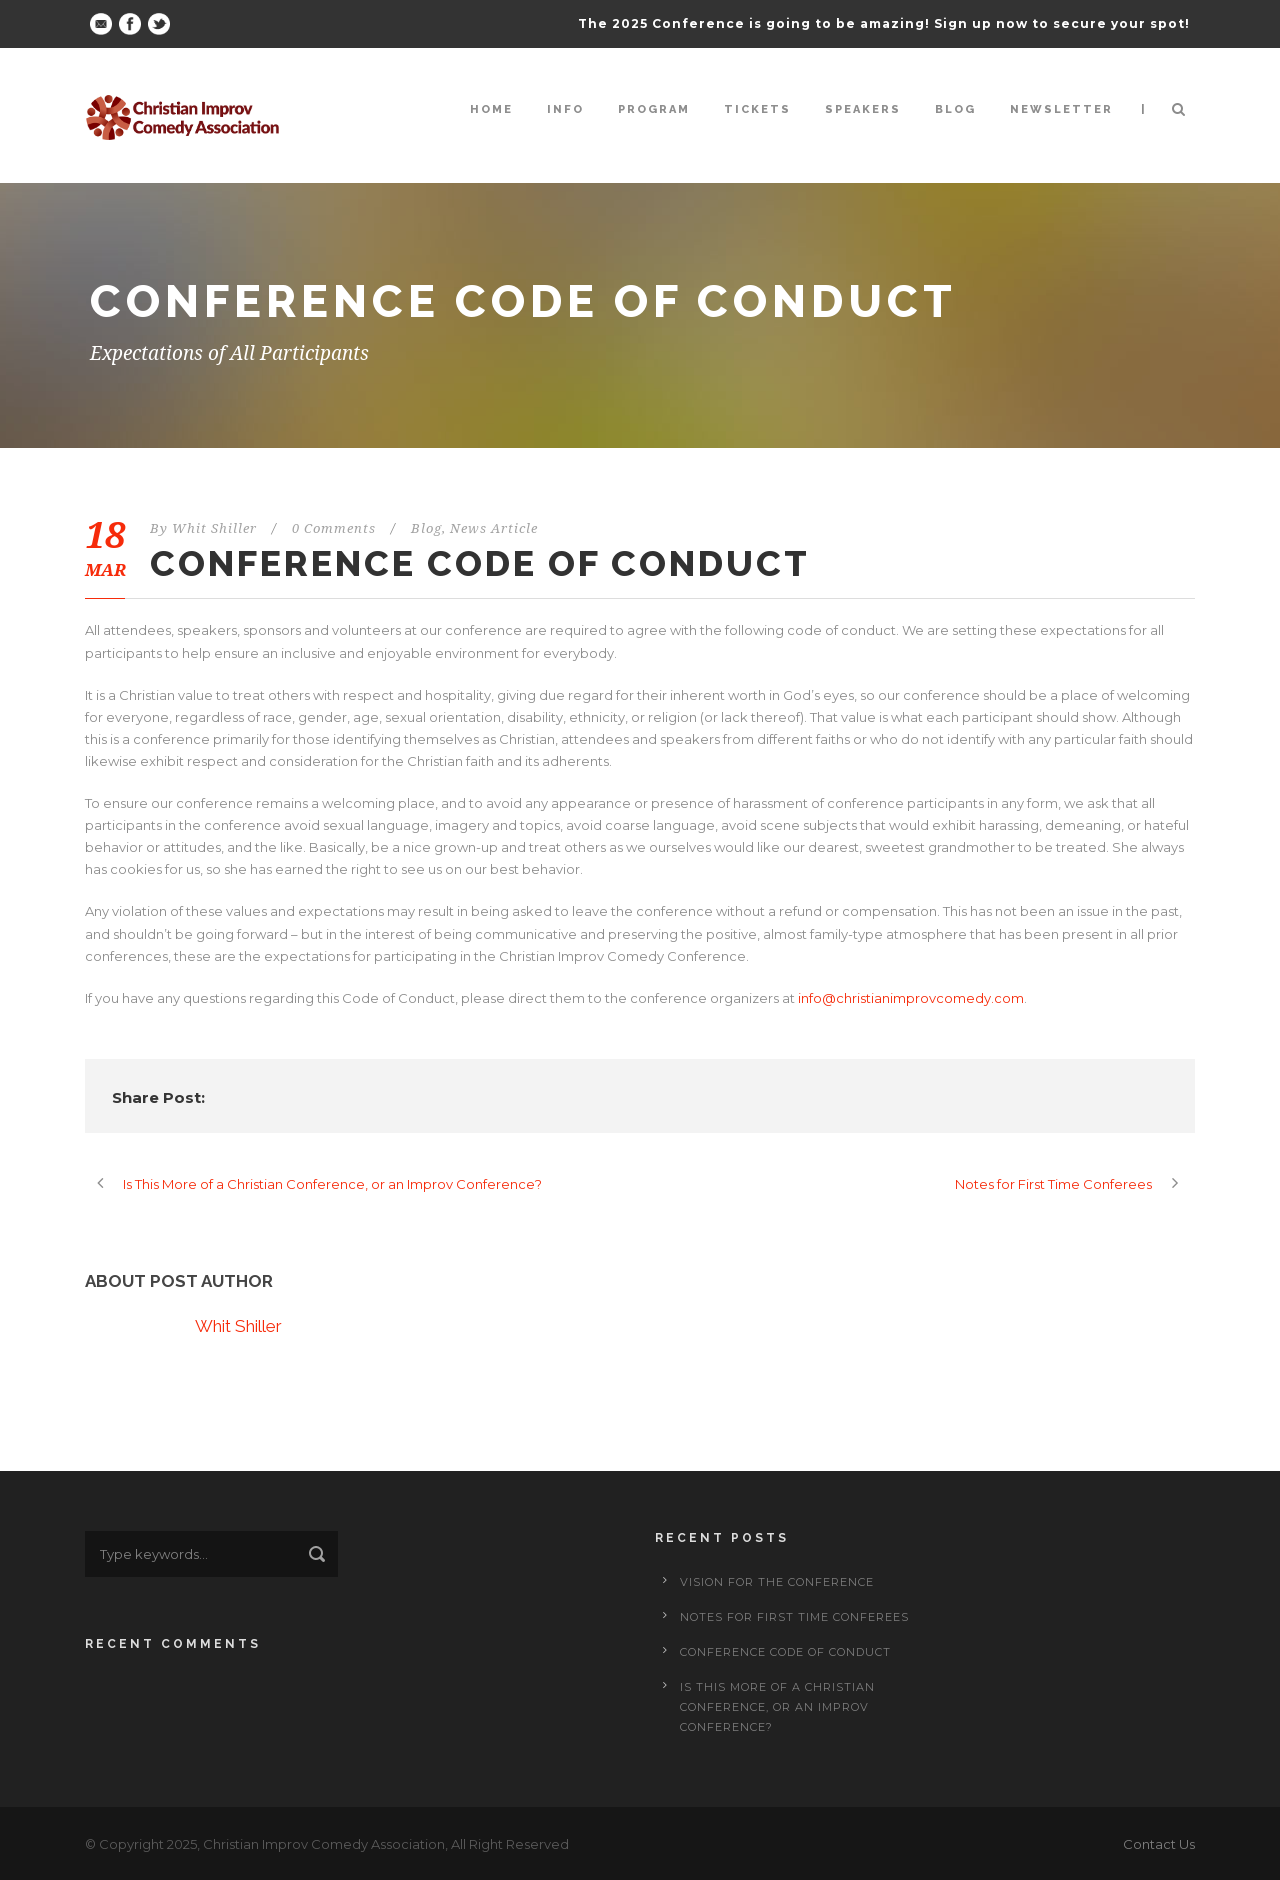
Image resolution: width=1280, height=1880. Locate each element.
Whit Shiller (214, 528)
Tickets (757, 109)
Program (654, 109)
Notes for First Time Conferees (794, 1617)
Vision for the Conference (777, 1582)
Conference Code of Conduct (785, 1652)
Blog (955, 109)
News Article (494, 528)
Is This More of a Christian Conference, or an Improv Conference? (777, 1707)
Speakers (863, 109)
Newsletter (1061, 109)
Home (491, 109)
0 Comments (334, 528)
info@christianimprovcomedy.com (911, 998)
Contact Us (1159, 1844)
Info (565, 109)
